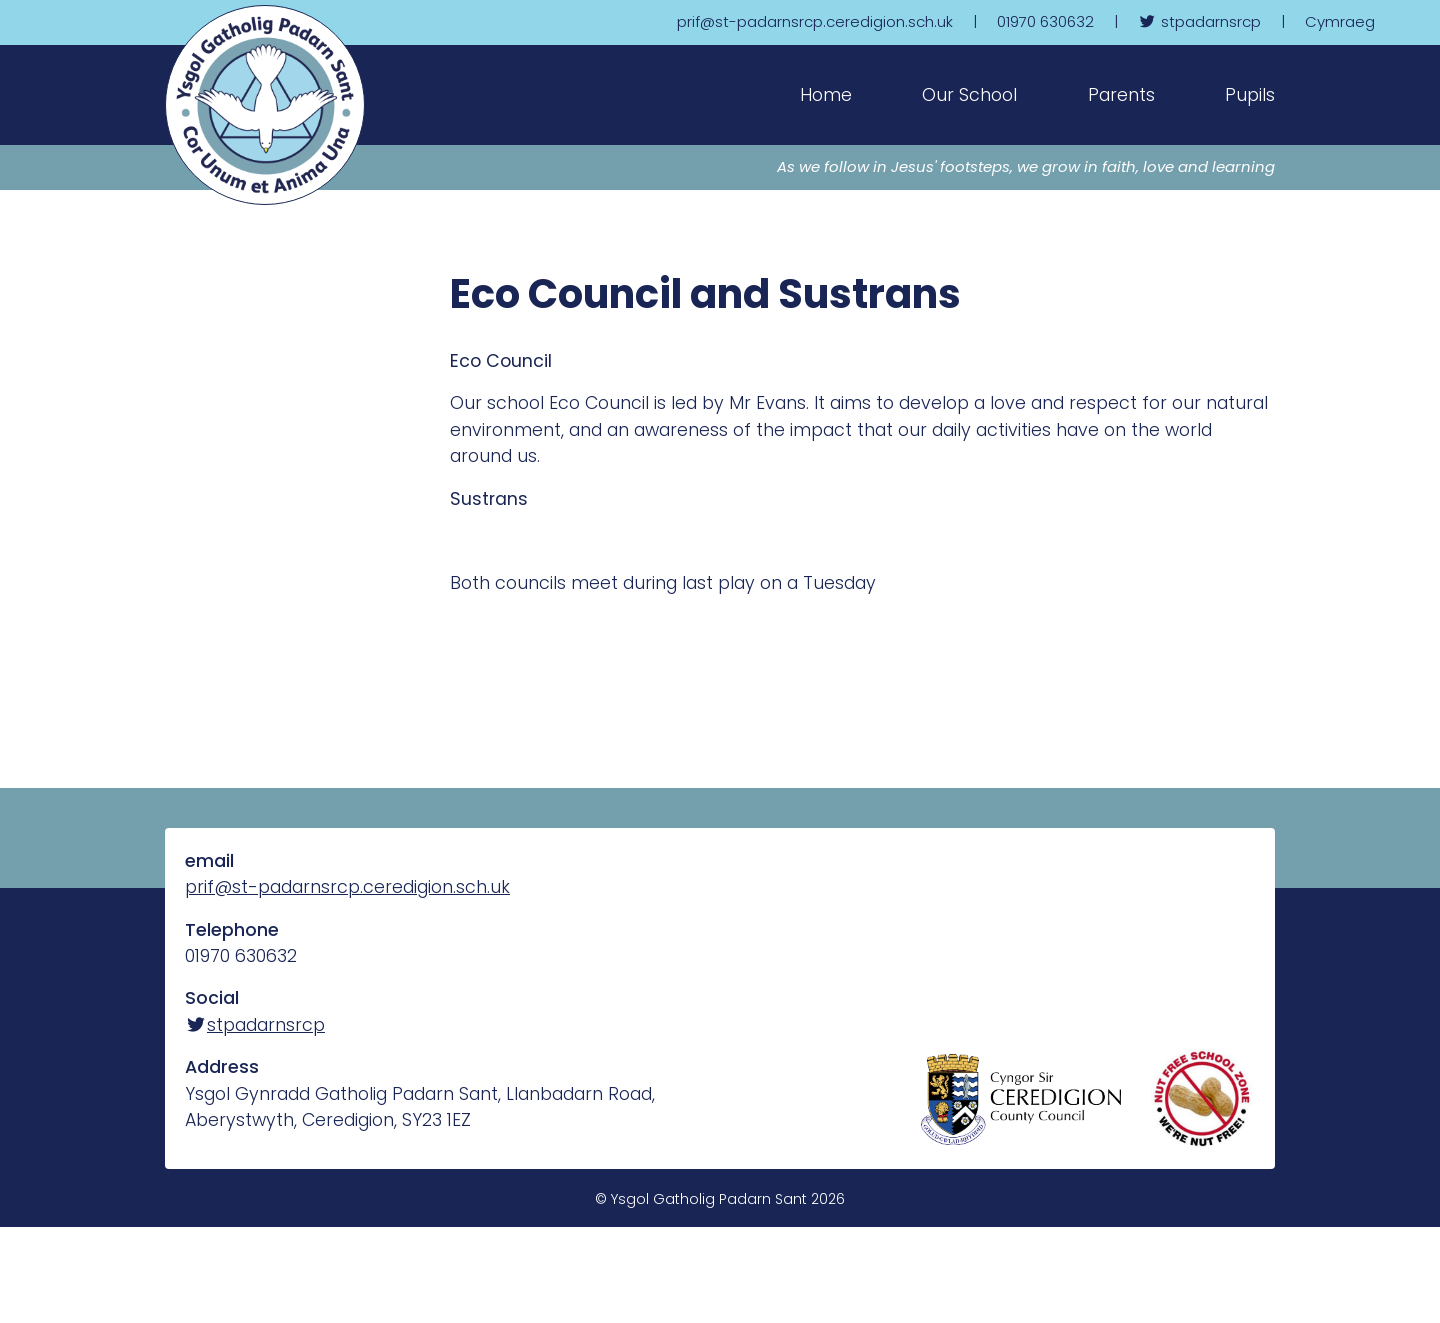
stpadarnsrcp (255, 1025)
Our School (969, 95)
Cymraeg (1340, 21)
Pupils (1250, 95)
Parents (1121, 95)
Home (826, 95)
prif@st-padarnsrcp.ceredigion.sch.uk (347, 887)
